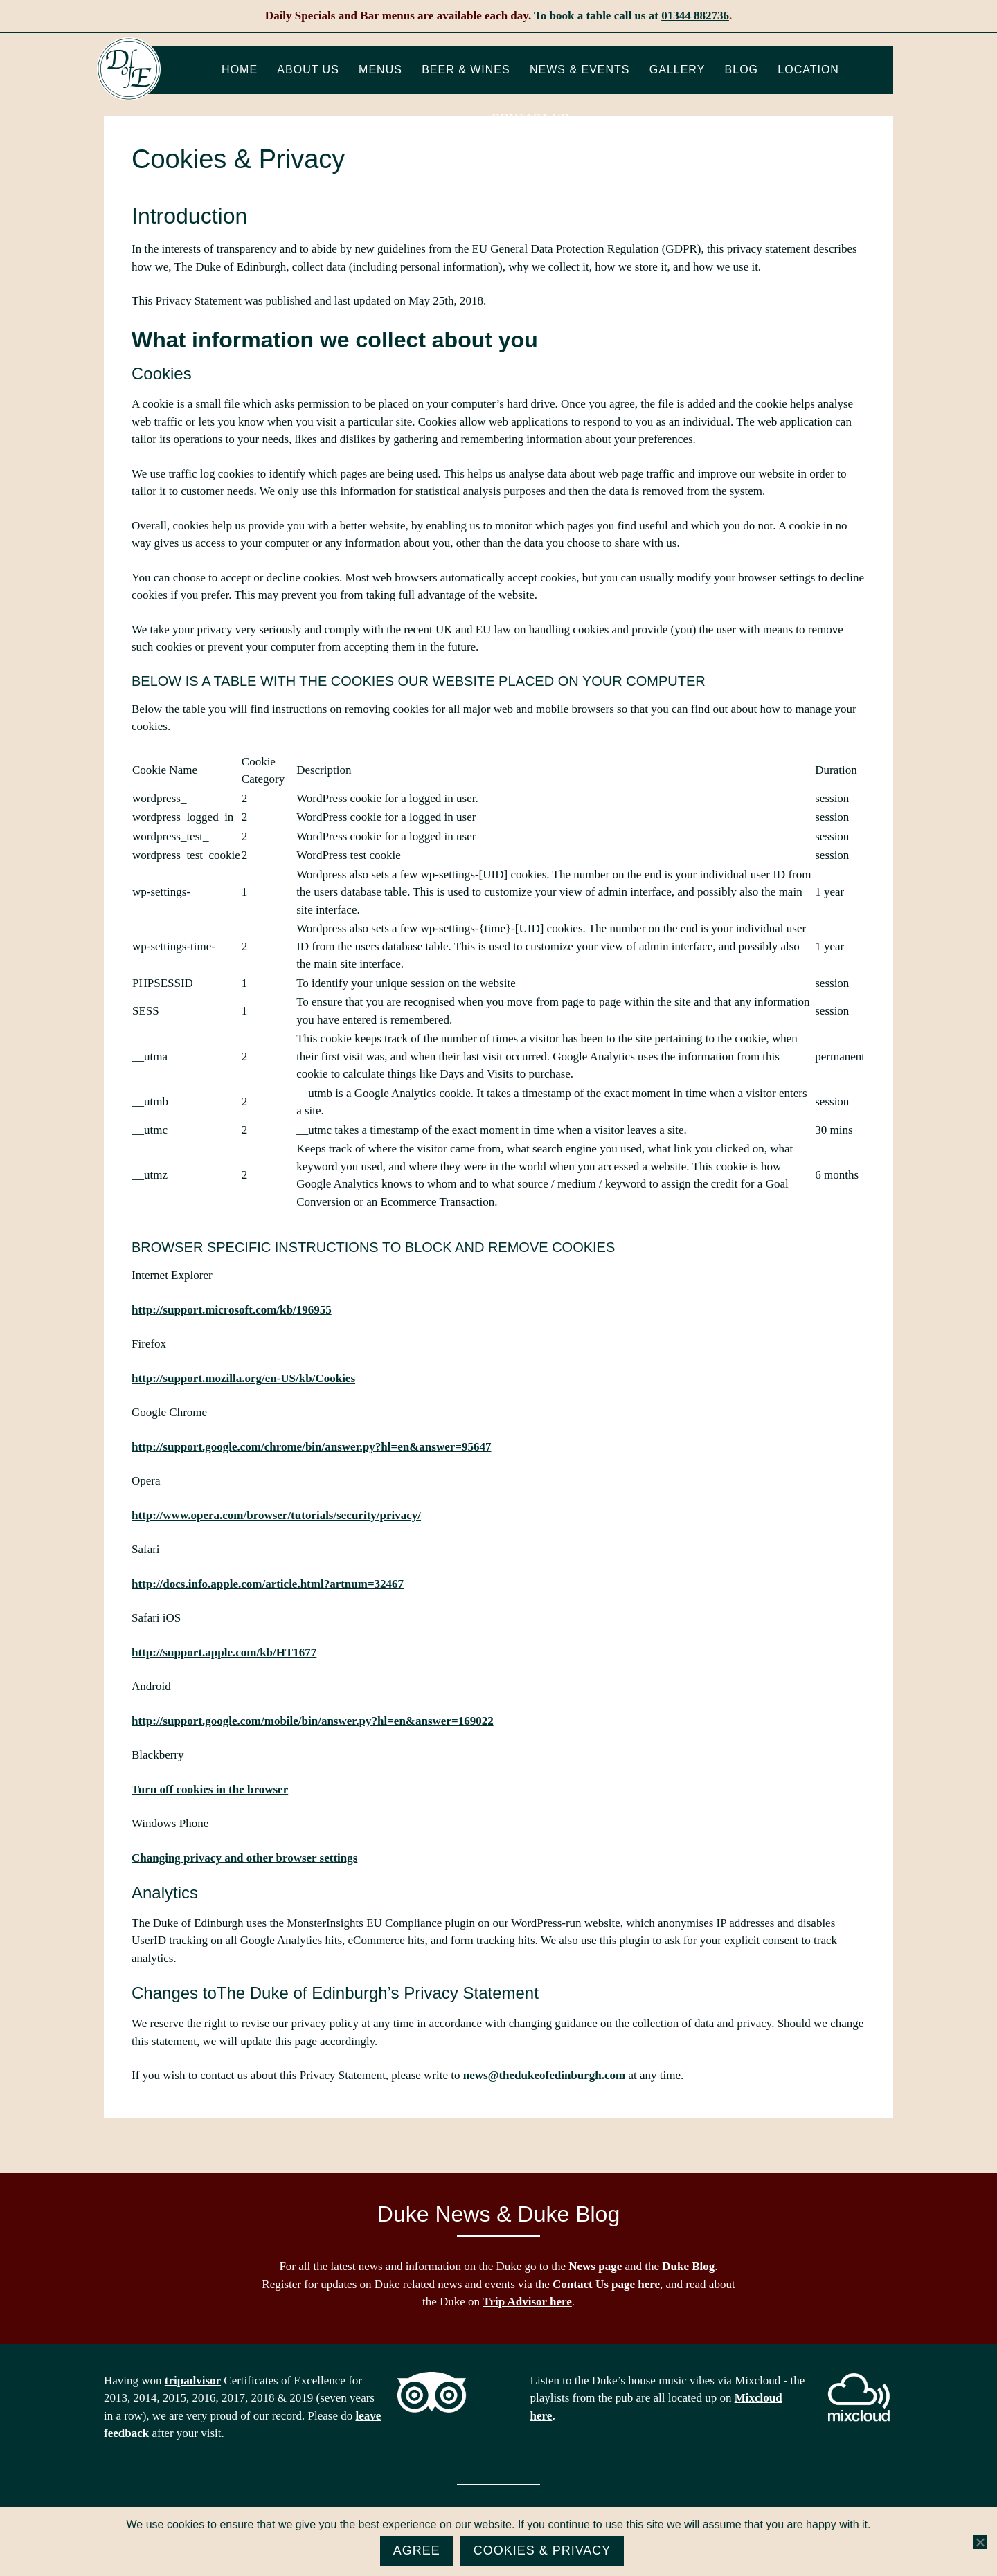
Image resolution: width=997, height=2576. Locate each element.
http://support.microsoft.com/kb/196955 (232, 1309)
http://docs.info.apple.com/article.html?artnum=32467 (268, 1583)
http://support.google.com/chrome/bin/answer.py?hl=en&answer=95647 (311, 1446)
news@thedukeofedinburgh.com (544, 2075)
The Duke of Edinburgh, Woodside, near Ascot (129, 69)
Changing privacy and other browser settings (244, 1858)
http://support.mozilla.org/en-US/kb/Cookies (243, 1378)
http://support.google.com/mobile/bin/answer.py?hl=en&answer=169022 (313, 1720)
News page (595, 2266)
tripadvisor (193, 2380)
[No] (980, 2542)
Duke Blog (688, 2266)
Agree (416, 2550)
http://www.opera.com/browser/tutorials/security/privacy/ (276, 1515)
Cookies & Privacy (542, 2550)
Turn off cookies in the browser (210, 1789)
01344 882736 (695, 15)
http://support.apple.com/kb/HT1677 (224, 1652)
